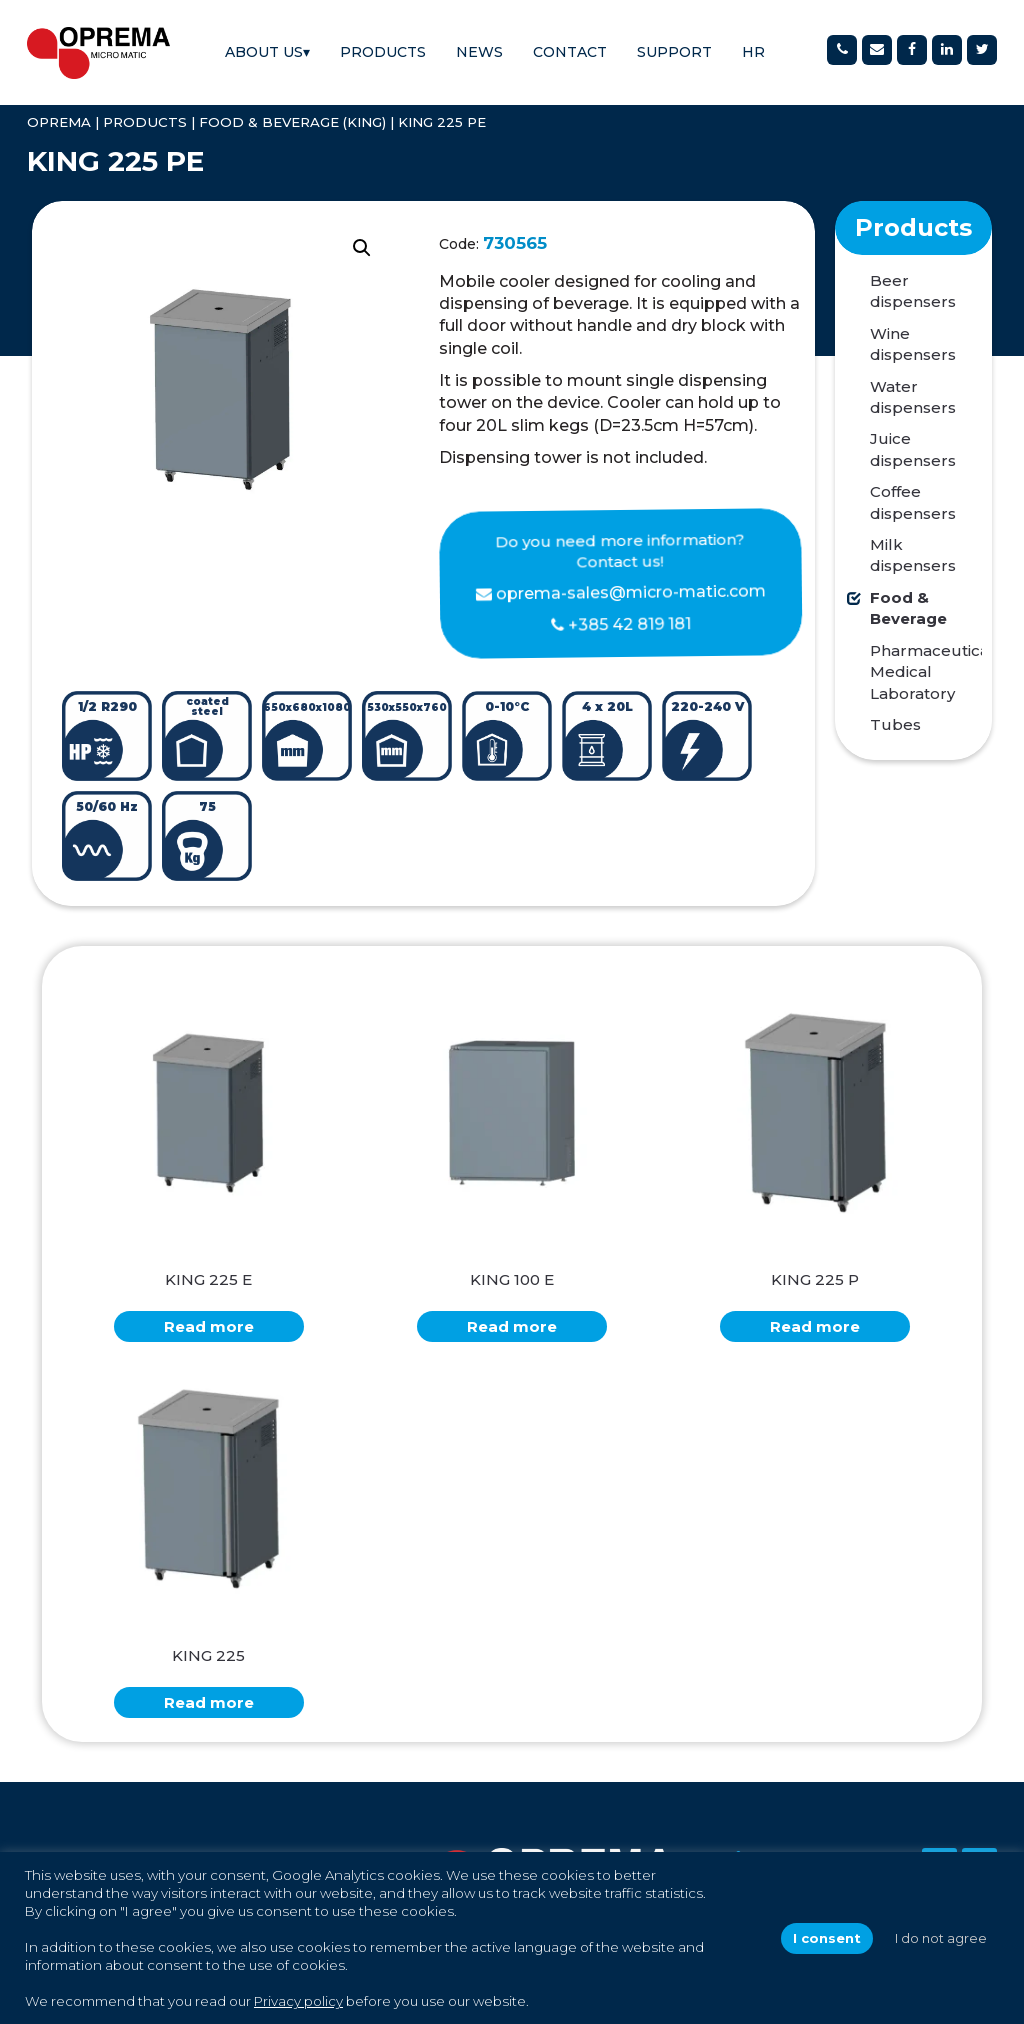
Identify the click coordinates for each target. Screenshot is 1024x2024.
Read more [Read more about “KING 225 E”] (209, 1326)
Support (674, 52)
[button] (362, 248)
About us (267, 52)
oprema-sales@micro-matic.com (631, 591)
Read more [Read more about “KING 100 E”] (512, 1326)
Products (383, 52)
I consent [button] (827, 1938)
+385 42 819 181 (628, 624)
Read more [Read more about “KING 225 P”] (815, 1326)
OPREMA (59, 122)
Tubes (895, 724)
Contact (570, 52)
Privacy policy (298, 2001)
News (479, 52)
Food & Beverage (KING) (292, 122)
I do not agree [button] (941, 1938)
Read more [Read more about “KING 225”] (209, 1702)
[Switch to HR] (753, 52)
